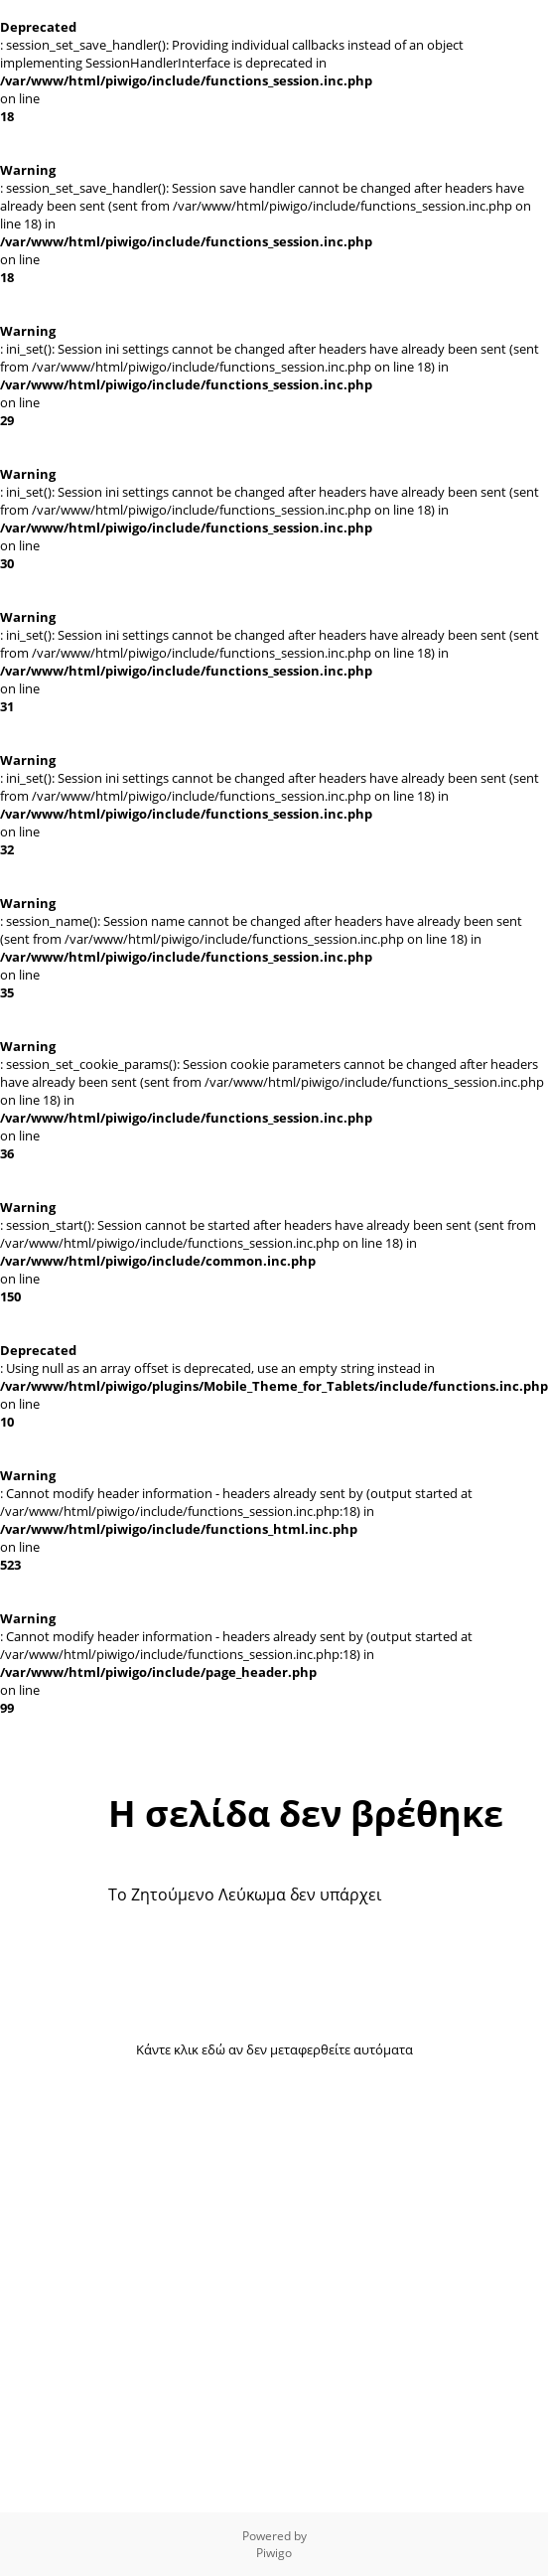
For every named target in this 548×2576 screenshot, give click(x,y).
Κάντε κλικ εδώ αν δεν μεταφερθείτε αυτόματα (274, 2049)
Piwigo (274, 2552)
